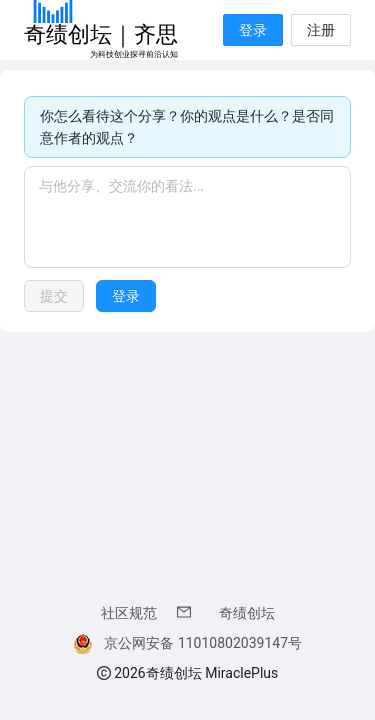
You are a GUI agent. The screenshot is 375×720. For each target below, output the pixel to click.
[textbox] (187, 217)
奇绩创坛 (247, 613)
